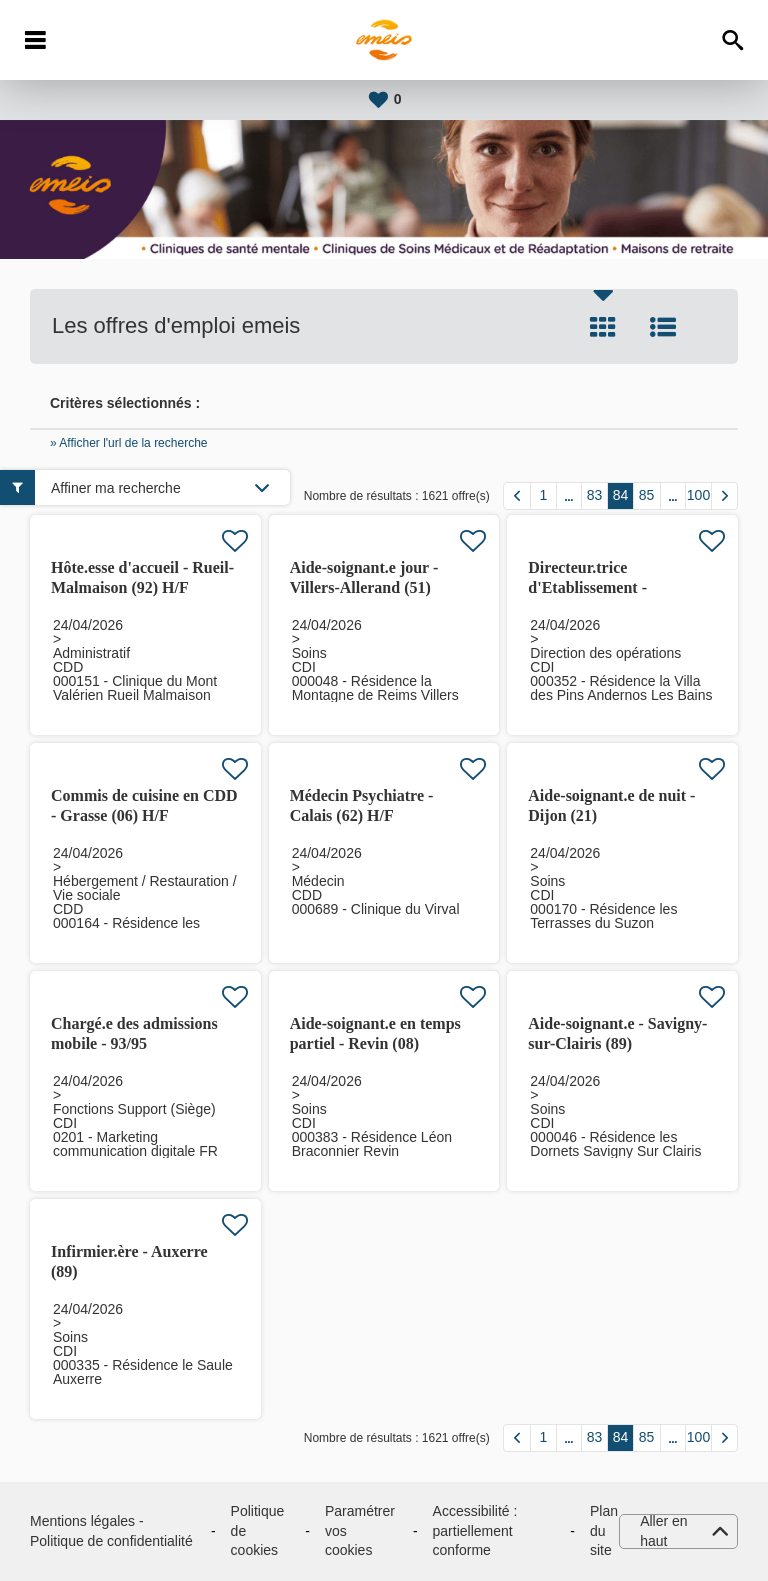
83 (595, 495)
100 (698, 495)
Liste (663, 327)
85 (647, 495)
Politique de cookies (258, 1530)
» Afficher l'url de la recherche (129, 443)
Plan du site (604, 1530)
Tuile (603, 327)
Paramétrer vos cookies (360, 1530)
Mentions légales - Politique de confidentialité (111, 1531)
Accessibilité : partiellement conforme (475, 1530)
